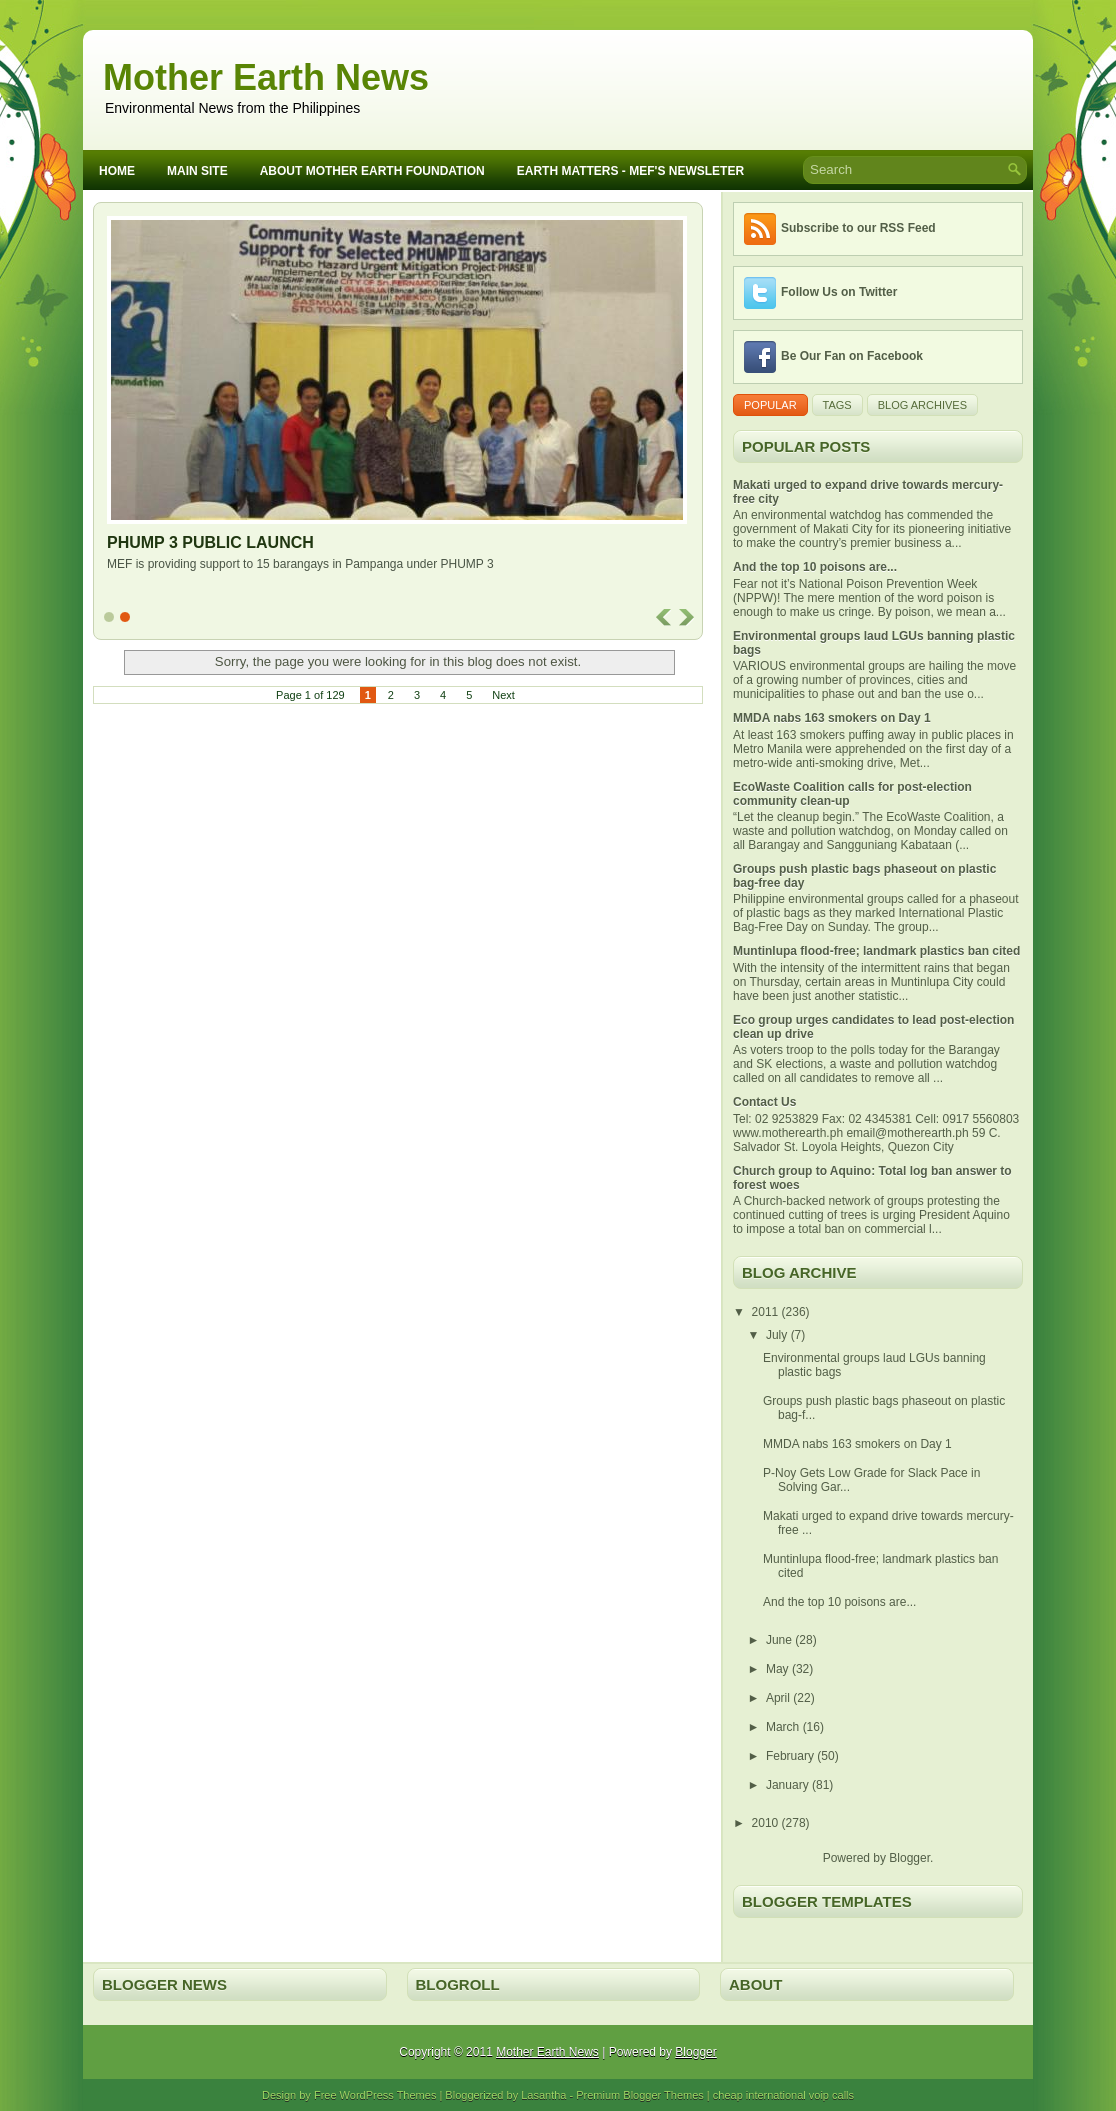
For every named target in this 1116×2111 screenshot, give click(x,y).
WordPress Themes (388, 2095)
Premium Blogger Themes (640, 2095)
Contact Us (764, 1102)
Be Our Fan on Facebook (852, 356)
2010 (767, 1823)
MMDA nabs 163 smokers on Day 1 (832, 718)
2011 (767, 1312)
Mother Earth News (266, 77)
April (779, 1698)
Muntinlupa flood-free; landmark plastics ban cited (876, 951)
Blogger (909, 1858)
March (784, 1727)
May (779, 1669)
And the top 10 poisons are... (815, 567)
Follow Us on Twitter (839, 292)
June (780, 1640)
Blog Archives (922, 405)
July (778, 1335)
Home (117, 171)
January (789, 1785)
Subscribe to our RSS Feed (858, 228)
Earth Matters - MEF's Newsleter (630, 171)
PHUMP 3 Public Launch (210, 542)
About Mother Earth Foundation (372, 171)
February (791, 1756)
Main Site (197, 171)
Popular (770, 405)
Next (503, 695)
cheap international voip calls (783, 2095)
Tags (837, 405)
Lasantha (543, 2095)
